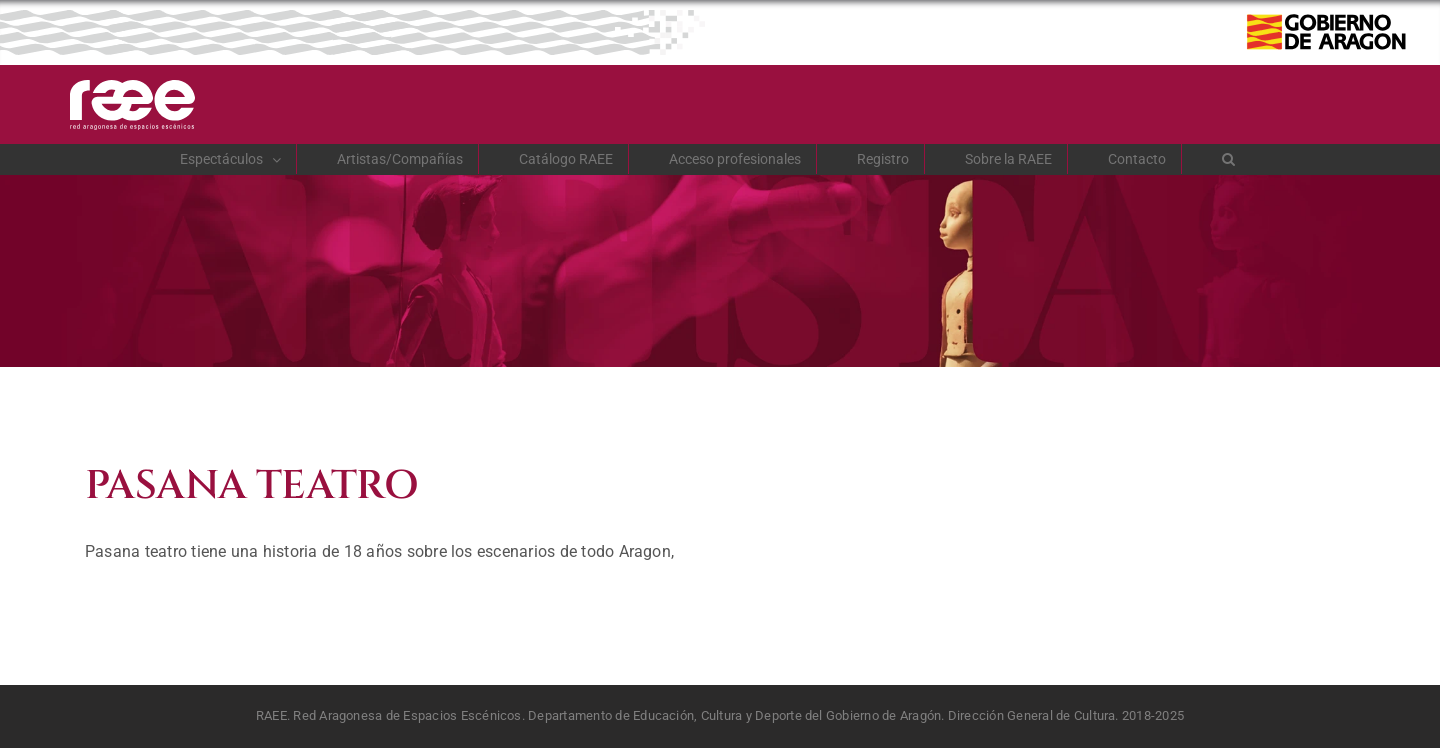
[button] (1229, 159)
